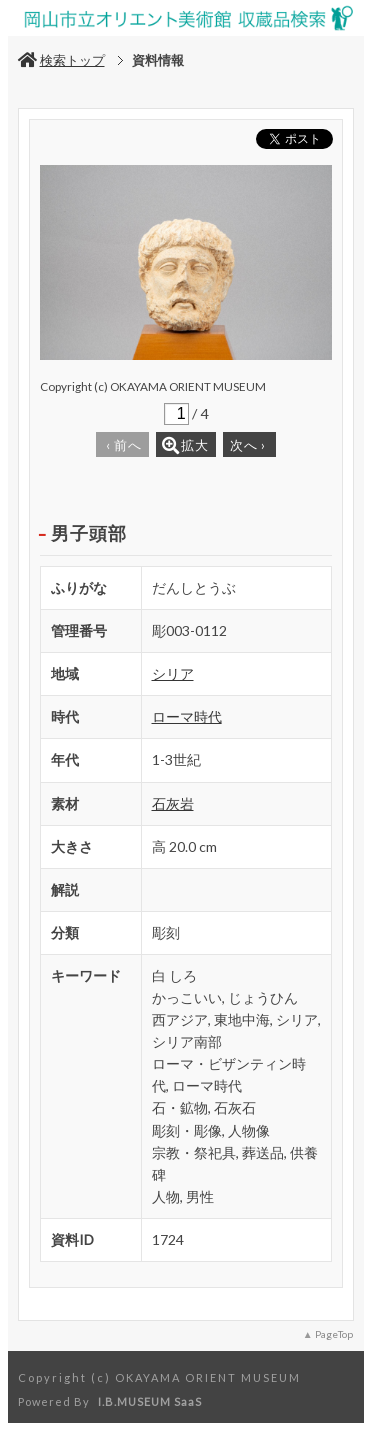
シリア (173, 673)
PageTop (334, 1334)
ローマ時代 (187, 716)
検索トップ (61, 60)
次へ (248, 445)
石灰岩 (173, 803)
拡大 (185, 445)
